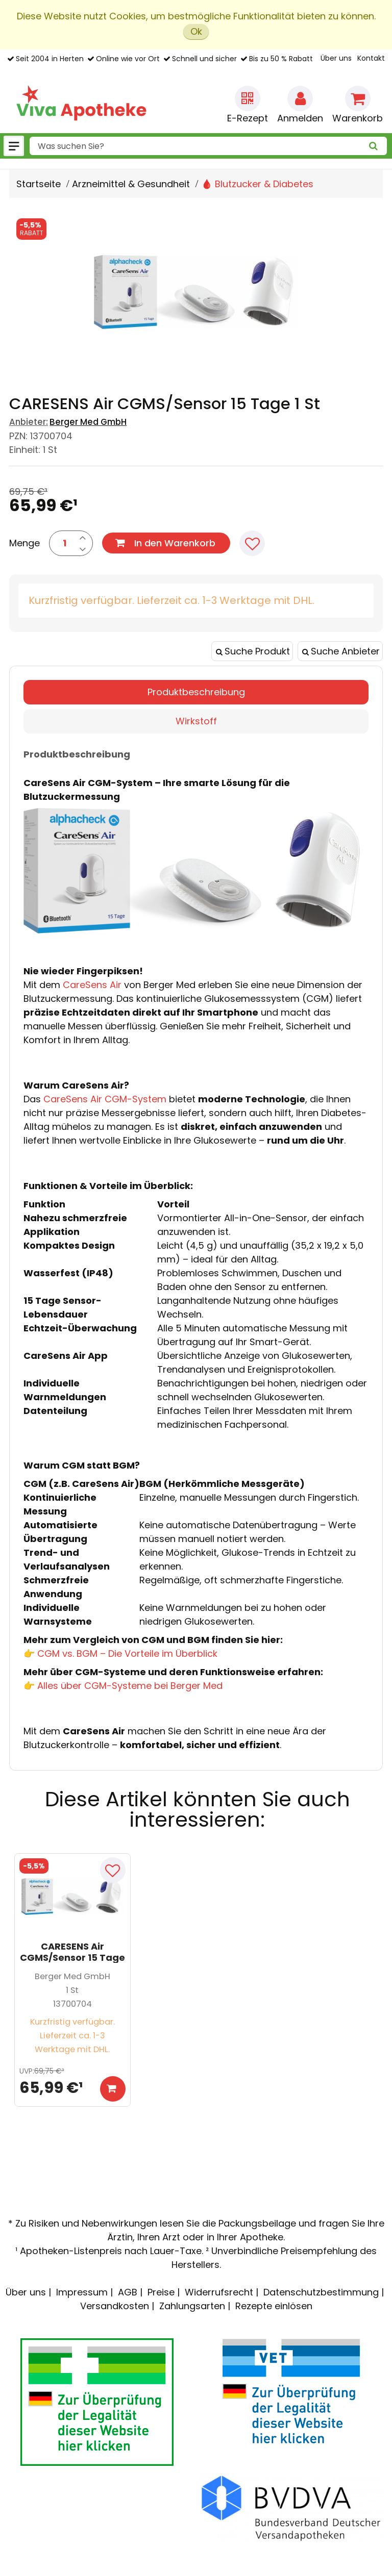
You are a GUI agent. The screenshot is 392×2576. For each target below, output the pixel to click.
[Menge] (64, 543)
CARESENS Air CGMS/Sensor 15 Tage (72, 1952)
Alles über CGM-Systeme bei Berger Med (130, 1685)
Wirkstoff (196, 721)
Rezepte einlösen (273, 2306)
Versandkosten (114, 2306)
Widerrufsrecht (219, 2292)
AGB (127, 2292)
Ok (196, 31)
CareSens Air (92, 984)
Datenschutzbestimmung (321, 2292)
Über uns (336, 58)
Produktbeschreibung (196, 692)
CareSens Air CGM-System (104, 1099)
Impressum (82, 2292)
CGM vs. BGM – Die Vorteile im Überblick (127, 1653)
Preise (161, 2292)
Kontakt (371, 58)
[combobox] (208, 146)
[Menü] (14, 146)
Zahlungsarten (192, 2306)
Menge (24, 543)
